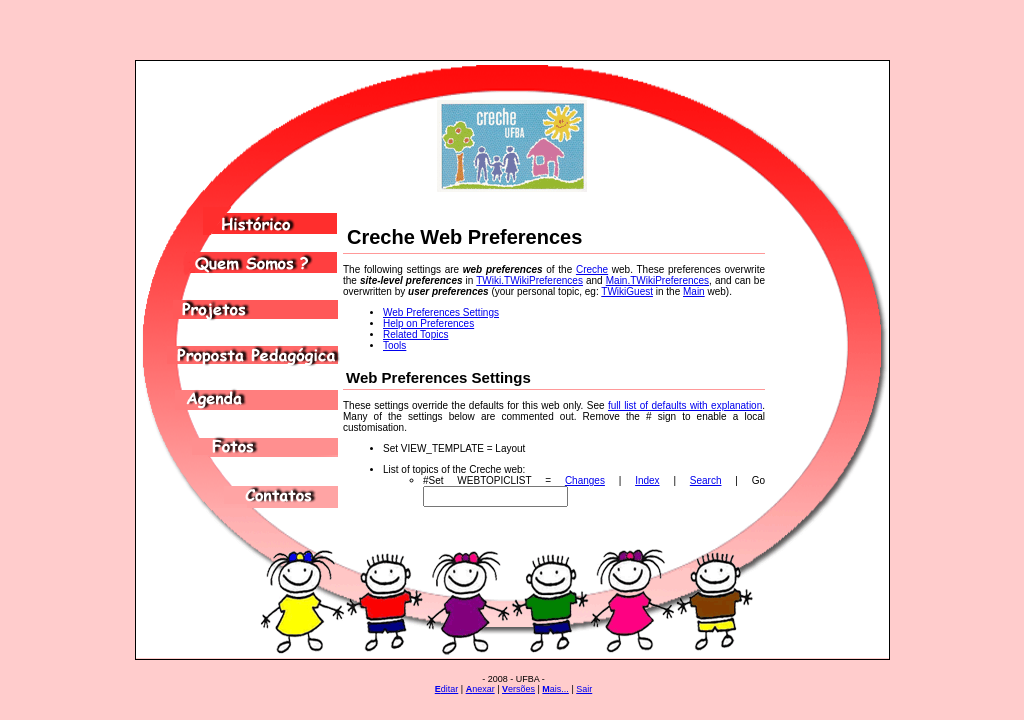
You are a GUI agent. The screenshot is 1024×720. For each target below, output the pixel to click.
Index (647, 480)
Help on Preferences (428, 323)
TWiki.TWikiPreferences (529, 280)
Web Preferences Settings (441, 312)
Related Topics (415, 334)
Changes (585, 480)
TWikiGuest (627, 291)
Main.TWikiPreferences (657, 280)
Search (706, 480)
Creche (592, 269)
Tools (394, 345)
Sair (584, 689)
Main (694, 291)
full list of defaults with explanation (685, 405)
